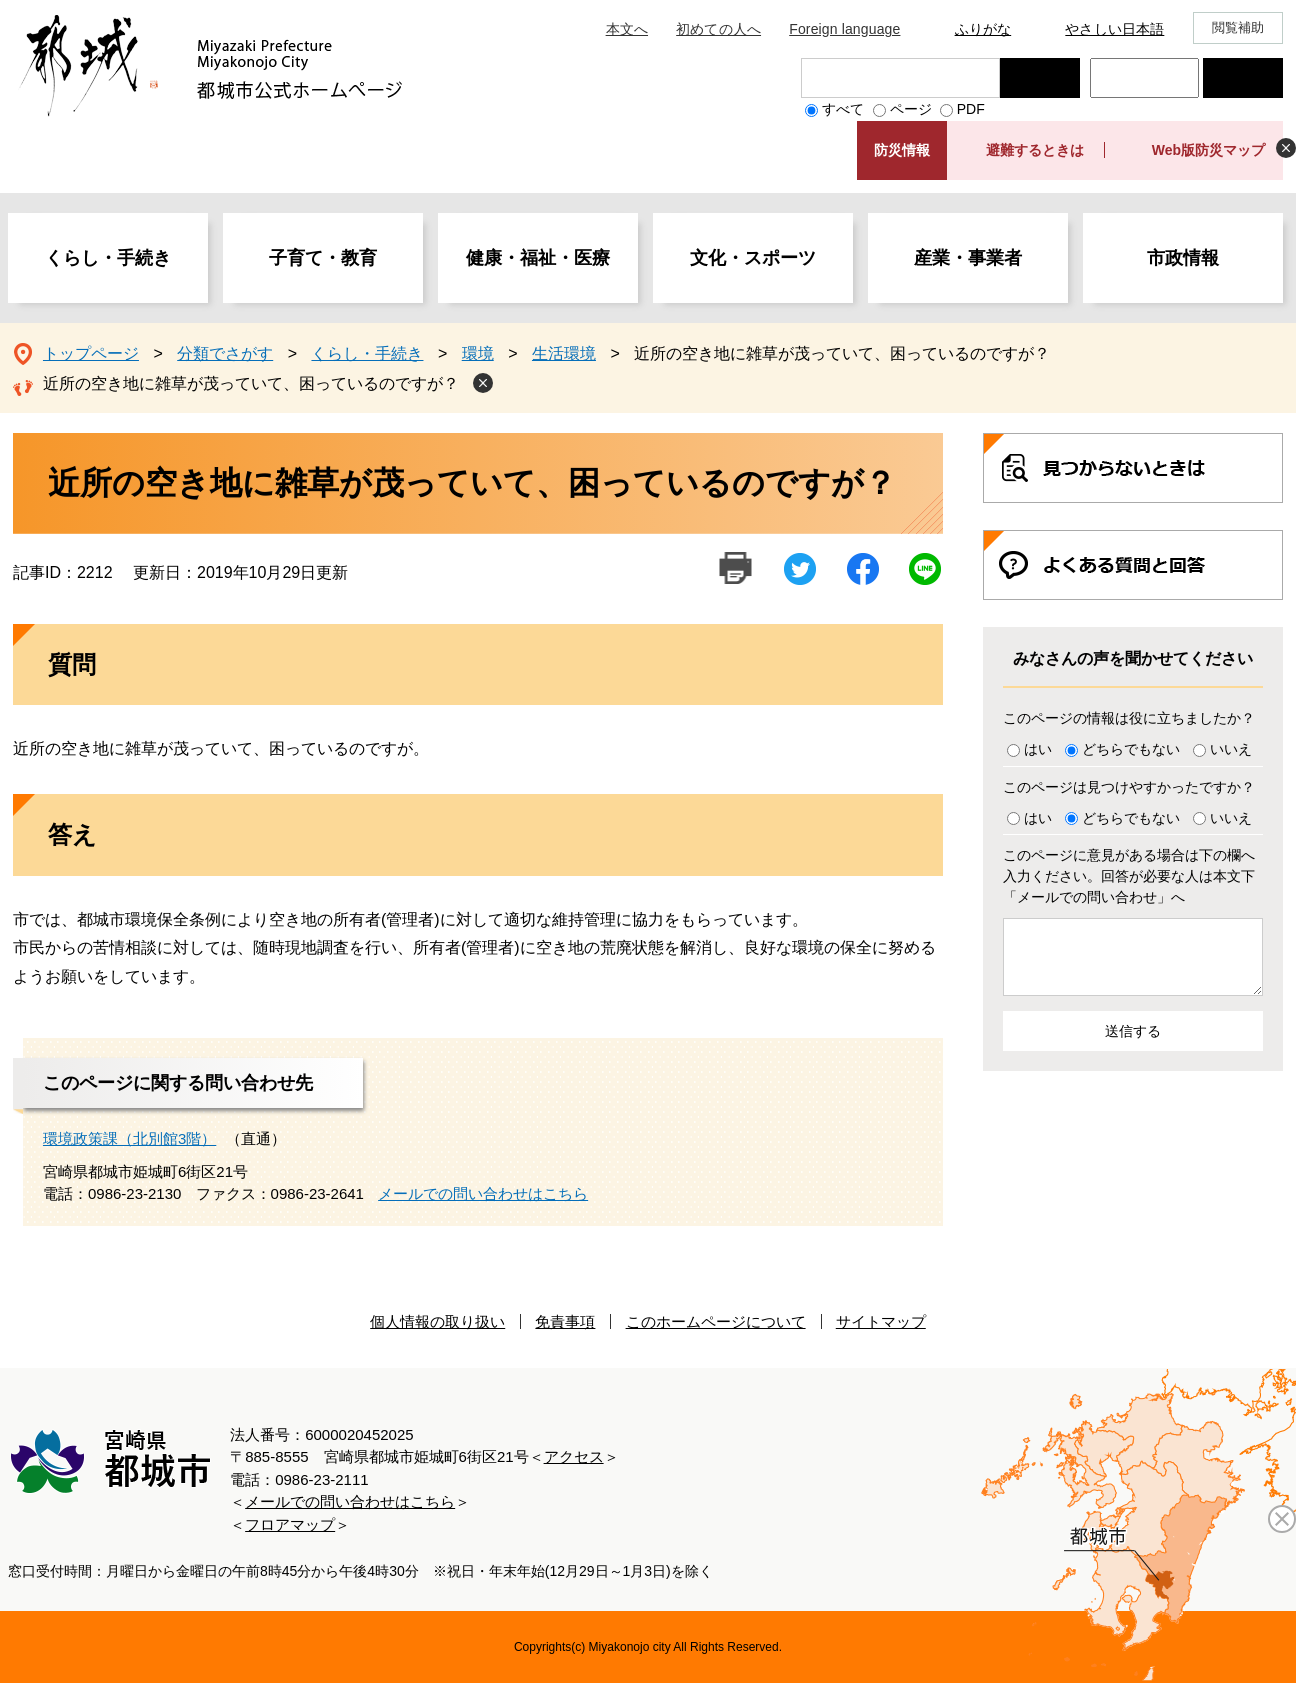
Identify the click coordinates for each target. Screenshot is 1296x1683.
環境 (478, 353)
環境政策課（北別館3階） (129, 1138)
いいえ (1231, 749)
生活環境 (564, 353)
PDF (971, 109)
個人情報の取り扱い (437, 1321)
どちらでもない (1131, 749)
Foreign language (844, 29)
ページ (911, 109)
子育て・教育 (323, 258)
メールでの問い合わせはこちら (483, 1193)
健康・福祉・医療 (538, 258)
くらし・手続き (108, 258)
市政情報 (1183, 258)
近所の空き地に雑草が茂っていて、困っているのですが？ (251, 383)
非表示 (1286, 148)
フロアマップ (290, 1524)
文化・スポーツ (753, 258)
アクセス (574, 1456)
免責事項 (565, 1321)
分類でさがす (225, 353)
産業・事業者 (968, 258)
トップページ (91, 353)
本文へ (627, 29)
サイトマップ (881, 1321)
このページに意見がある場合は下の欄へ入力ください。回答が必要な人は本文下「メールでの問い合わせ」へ (1129, 876)
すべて (843, 109)
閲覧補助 (1238, 27)
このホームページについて (716, 1321)
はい (1038, 749)
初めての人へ (718, 29)
